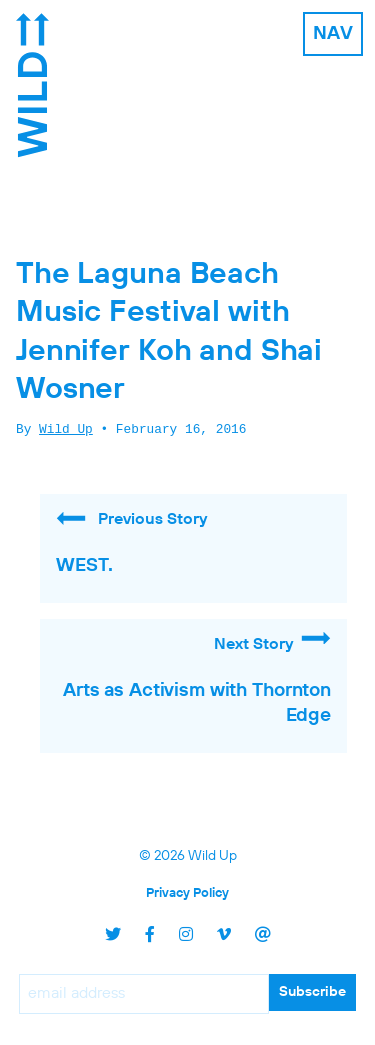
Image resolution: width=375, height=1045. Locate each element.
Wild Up (66, 430)
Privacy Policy (187, 893)
